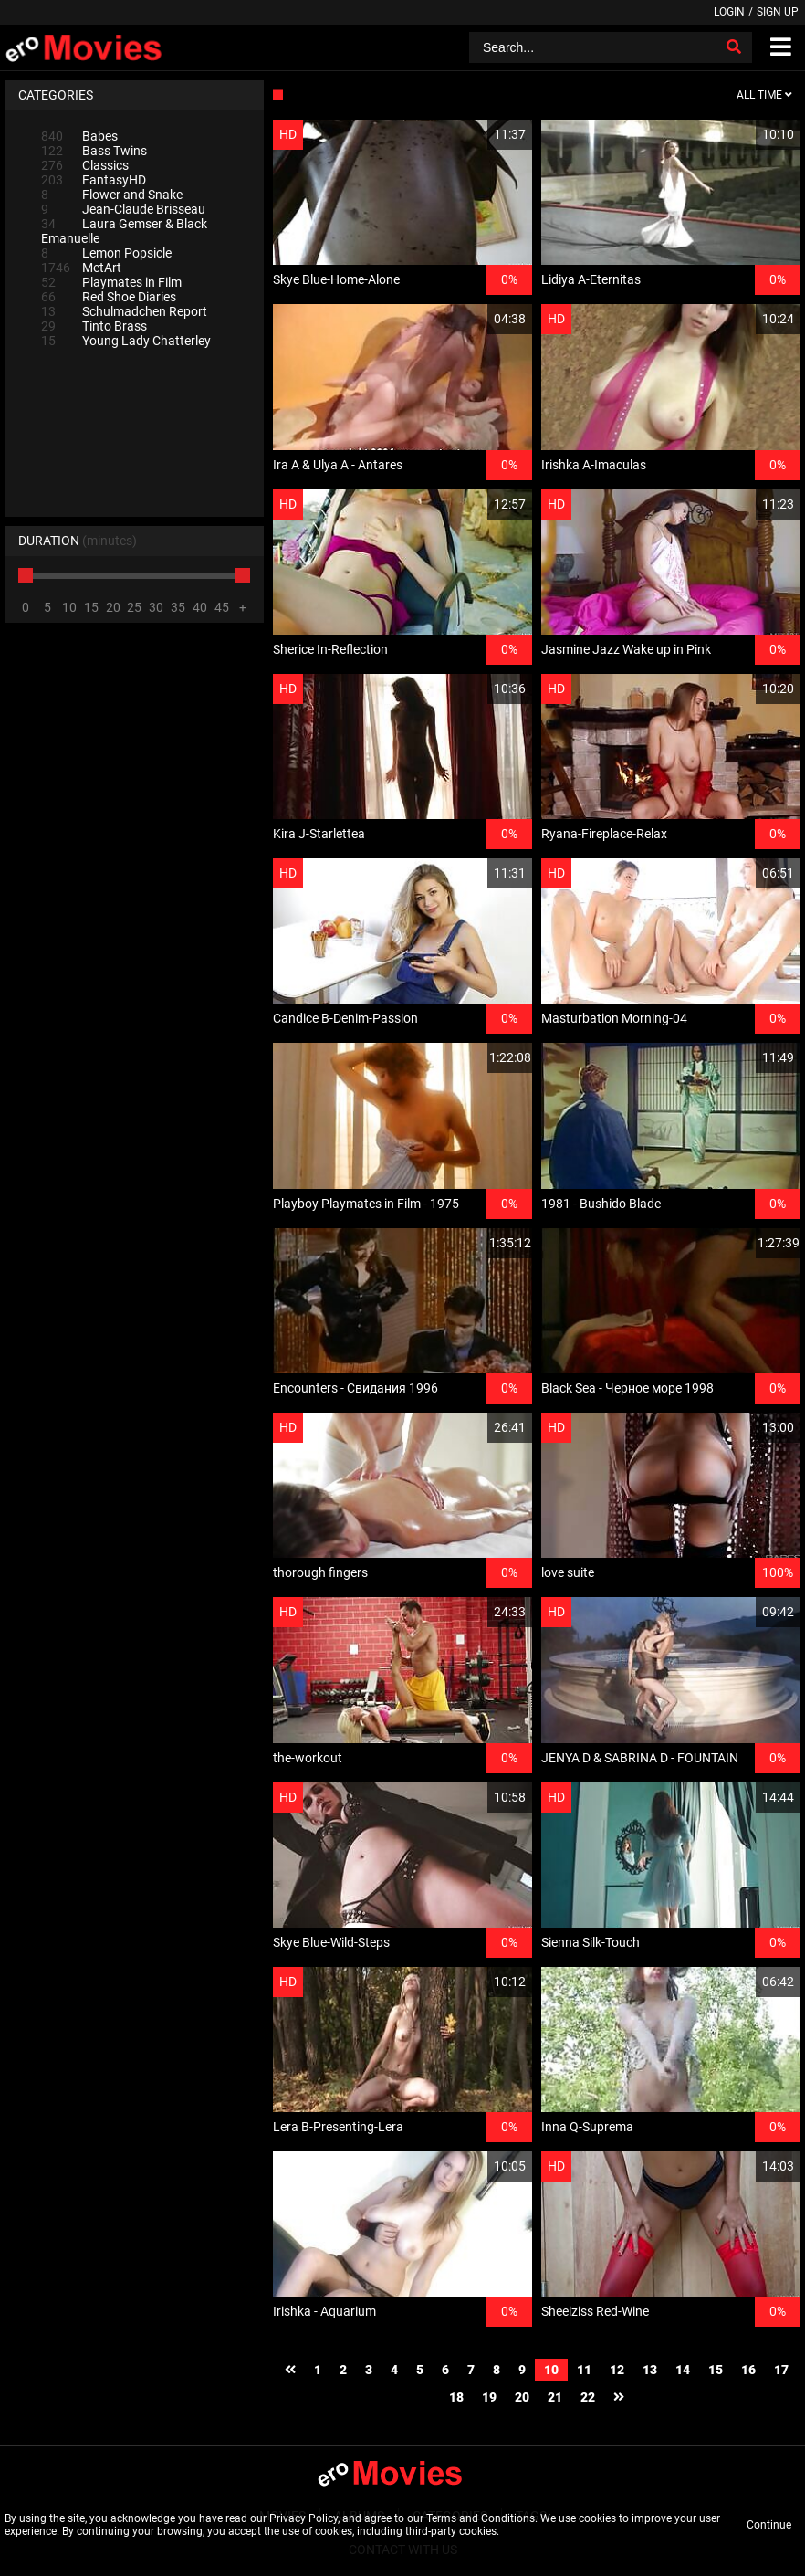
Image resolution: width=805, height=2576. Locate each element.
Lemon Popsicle (106, 253)
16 (748, 2369)
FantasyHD (93, 180)
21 (555, 2397)
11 (584, 2369)
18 (456, 2397)
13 (650, 2369)
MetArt (81, 267)
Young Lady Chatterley (126, 340)
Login (729, 11)
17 (781, 2369)
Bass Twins (94, 150)
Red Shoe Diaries (108, 296)
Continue (769, 2524)
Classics (85, 165)
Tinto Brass (94, 326)
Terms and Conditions (480, 2518)
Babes (79, 136)
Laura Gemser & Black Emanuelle (124, 231)
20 (522, 2397)
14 (682, 2369)
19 (489, 2397)
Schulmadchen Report (124, 311)
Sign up (778, 11)
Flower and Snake (112, 194)
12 (617, 2369)
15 (715, 2369)
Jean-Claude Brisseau (123, 209)
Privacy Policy (303, 2518)
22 (587, 2397)
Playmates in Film (111, 282)
